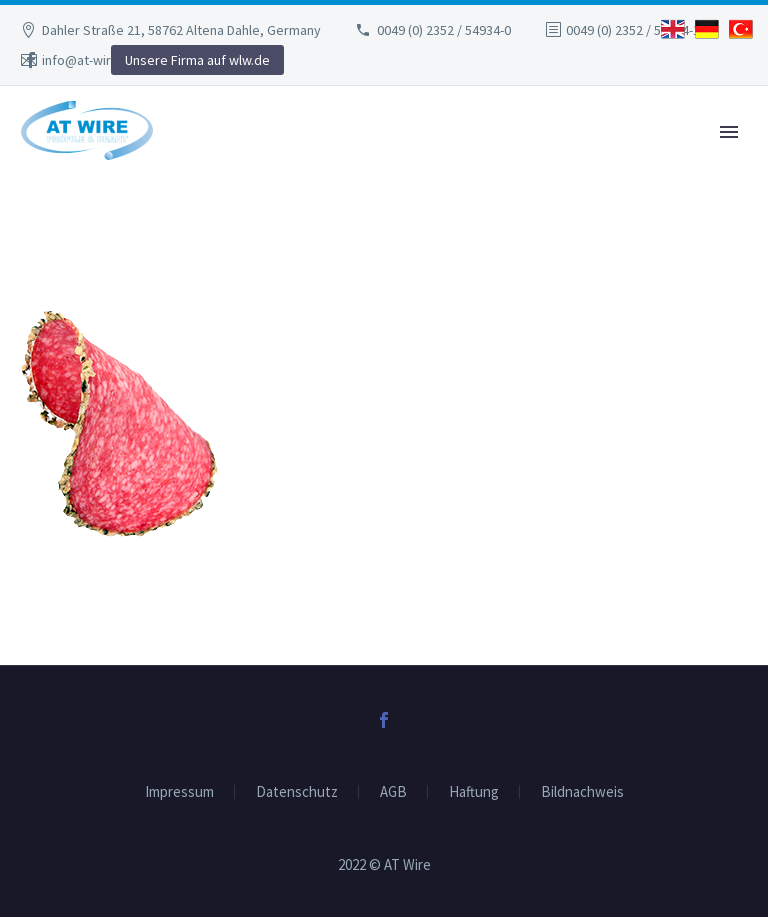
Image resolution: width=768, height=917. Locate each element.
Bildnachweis (582, 792)
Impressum (179, 792)
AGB (393, 792)
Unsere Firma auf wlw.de (197, 60)
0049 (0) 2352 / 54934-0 (444, 30)
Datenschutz (297, 792)
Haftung (474, 792)
